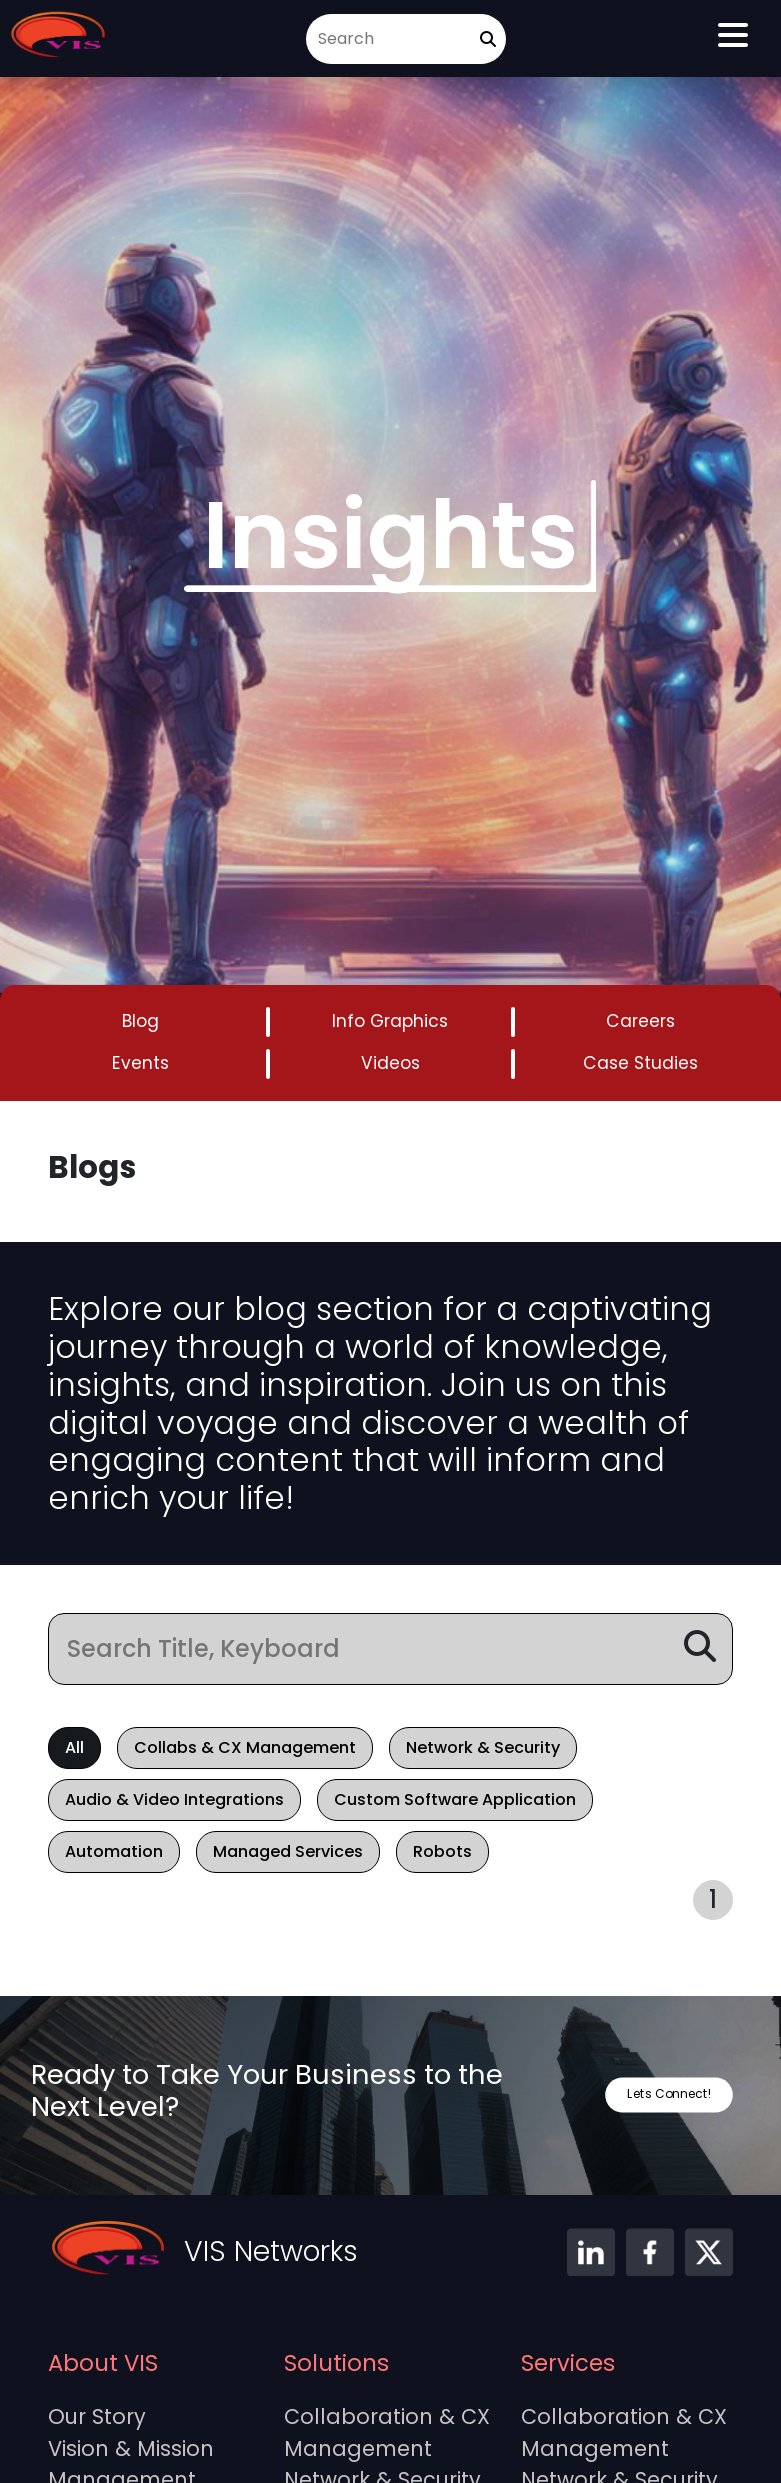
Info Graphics (390, 1021)
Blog (140, 1021)
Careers (640, 1021)
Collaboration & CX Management (387, 2432)
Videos (390, 1063)
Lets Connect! (669, 2094)
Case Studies (640, 1063)
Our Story (97, 2416)
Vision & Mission (131, 2448)
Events (140, 1063)
